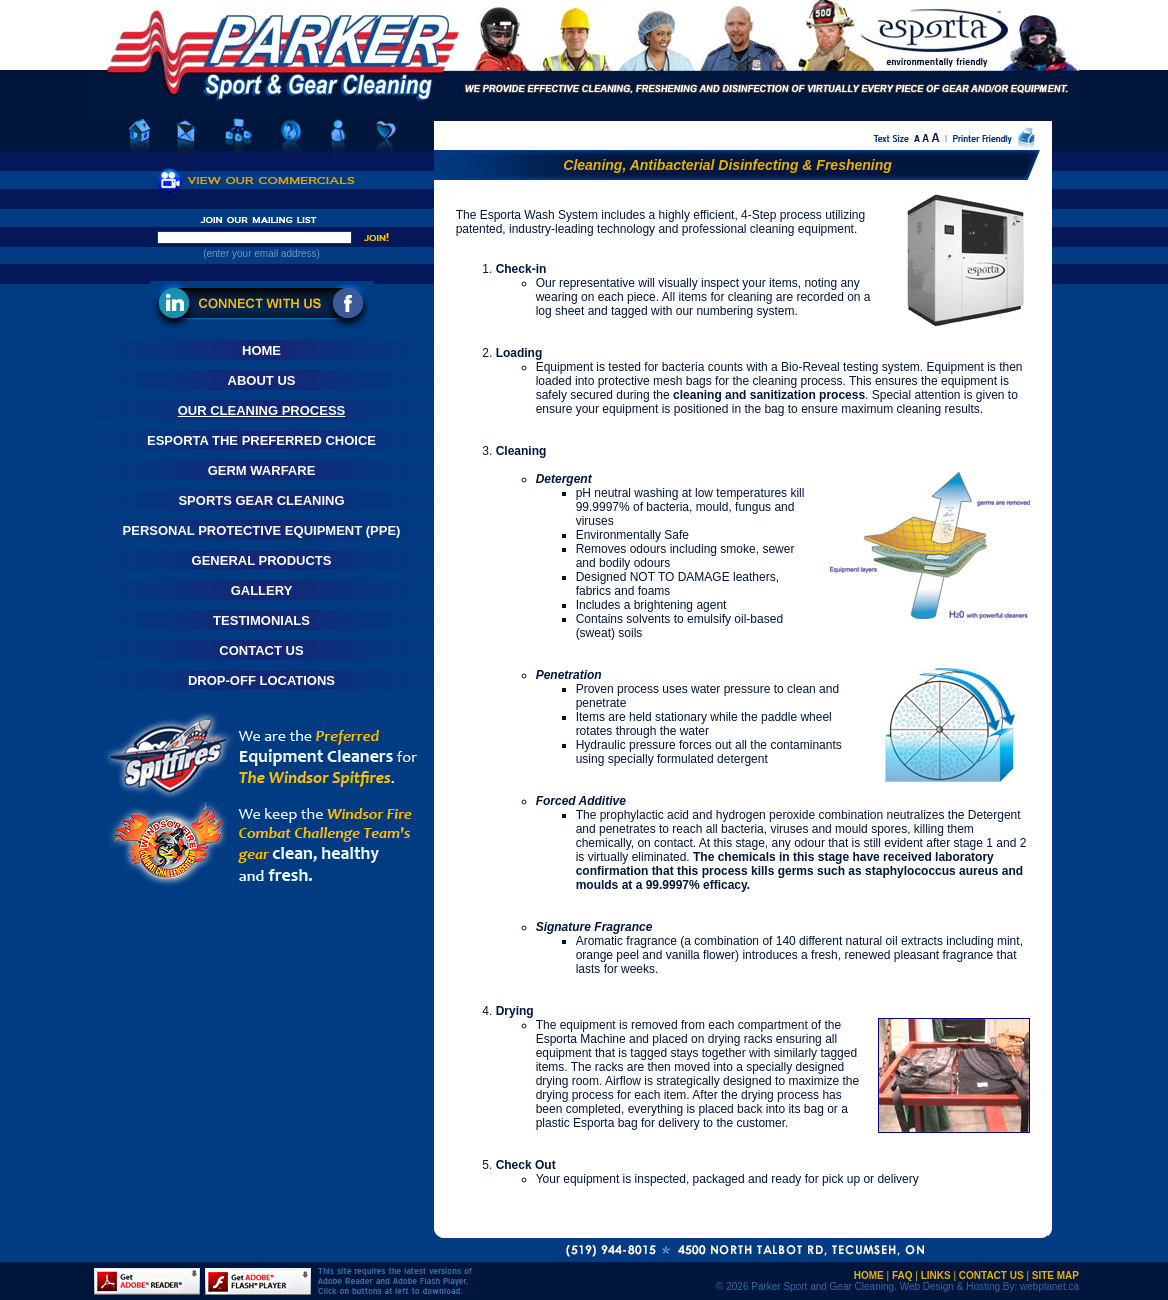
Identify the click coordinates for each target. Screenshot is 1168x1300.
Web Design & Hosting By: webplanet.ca (989, 1286)
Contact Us (261, 650)
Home (261, 350)
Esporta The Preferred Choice (261, 440)
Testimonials (261, 620)
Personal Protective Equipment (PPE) (262, 530)
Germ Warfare (262, 470)
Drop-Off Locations (261, 680)
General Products (262, 560)
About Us (262, 380)
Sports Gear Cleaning (261, 500)
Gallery (262, 590)
